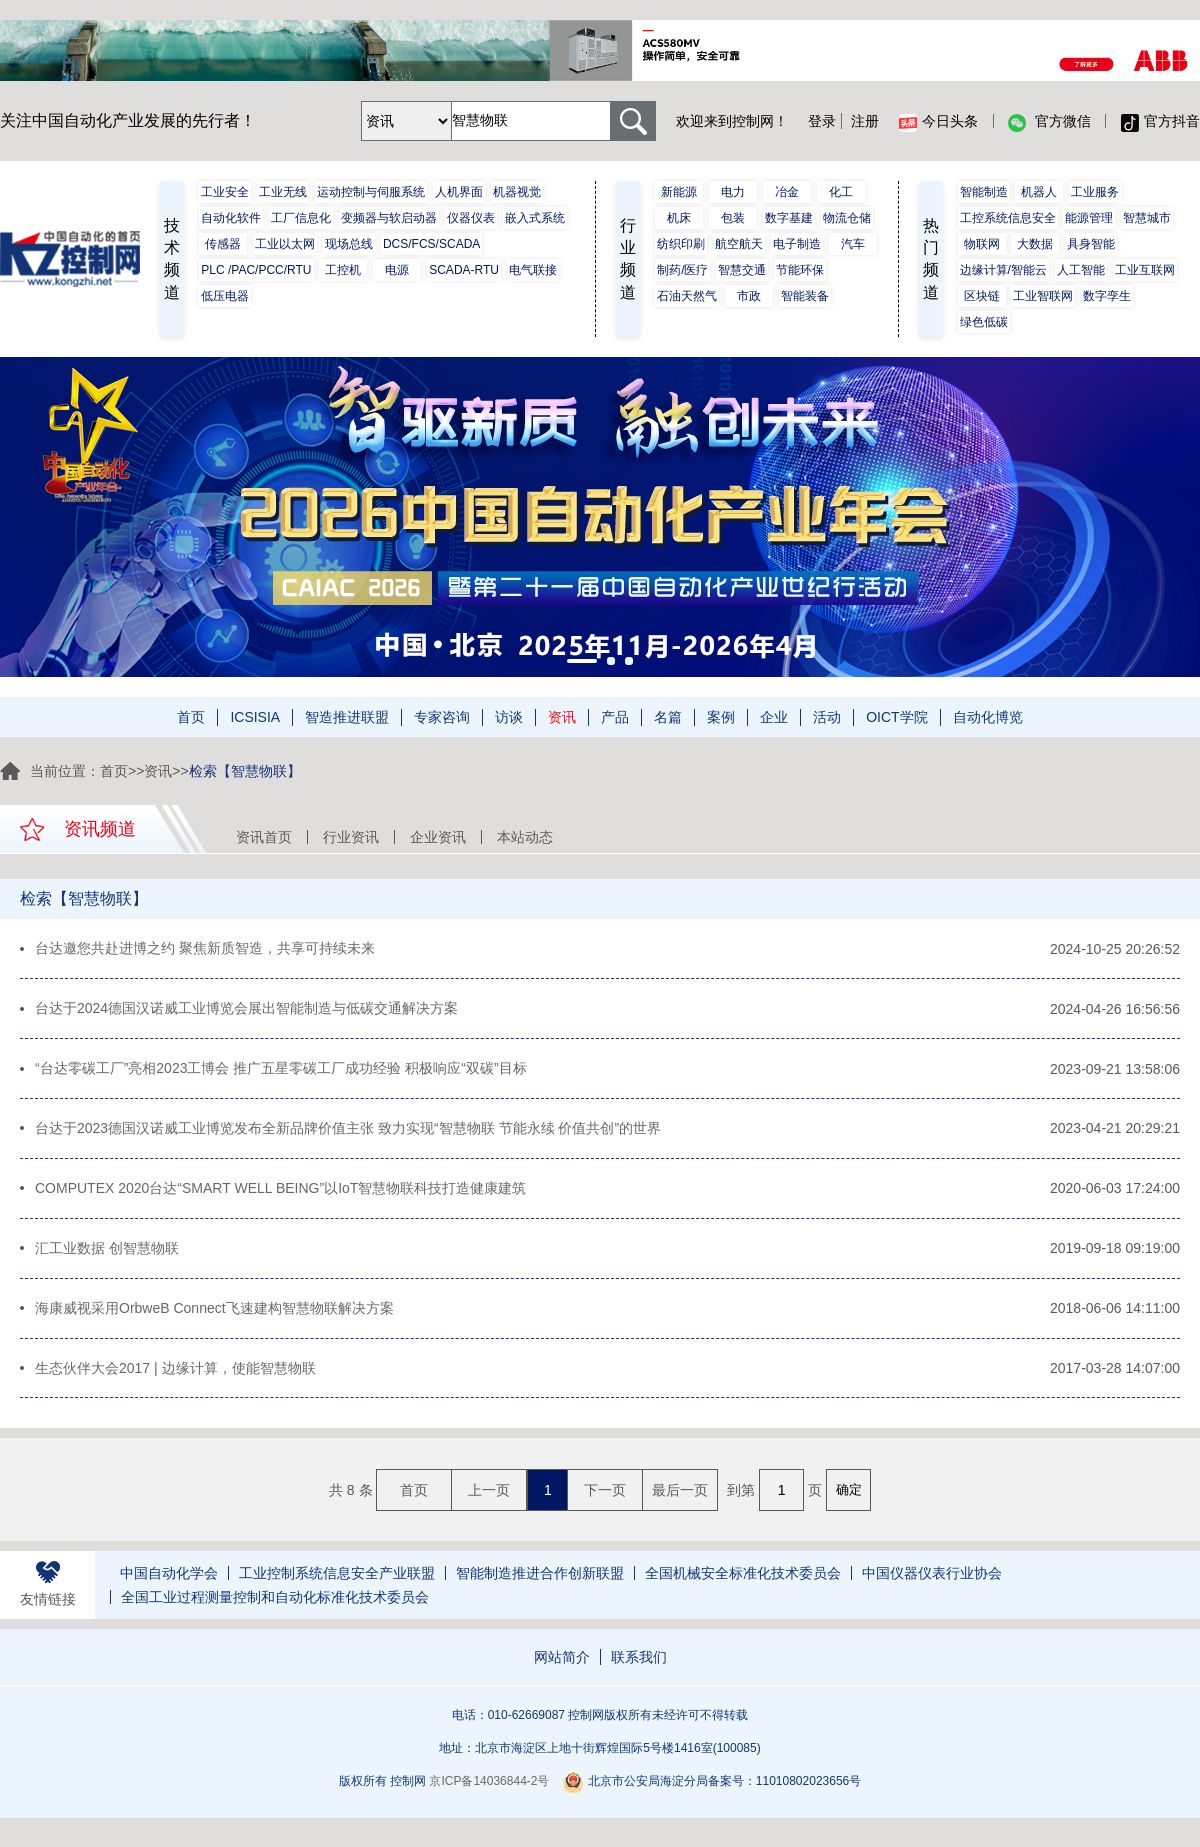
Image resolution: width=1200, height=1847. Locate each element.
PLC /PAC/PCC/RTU (256, 270)
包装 (733, 218)
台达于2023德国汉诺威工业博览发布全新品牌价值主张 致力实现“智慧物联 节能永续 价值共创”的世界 (348, 1132)
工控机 (343, 270)
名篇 (668, 717)
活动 (827, 717)
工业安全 (225, 192)
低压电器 (225, 296)
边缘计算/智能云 (1003, 270)
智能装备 (805, 296)
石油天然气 (687, 296)
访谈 (509, 717)
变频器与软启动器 (389, 218)
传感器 (223, 244)
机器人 (1039, 192)
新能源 (679, 192)
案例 (721, 717)
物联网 (982, 244)
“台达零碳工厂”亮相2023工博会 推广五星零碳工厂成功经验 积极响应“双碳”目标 (281, 1071)
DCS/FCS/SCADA (431, 244)
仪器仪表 (471, 218)
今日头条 (938, 122)
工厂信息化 (301, 218)
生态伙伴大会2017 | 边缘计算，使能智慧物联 (175, 1376)
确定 (849, 1497)
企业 (774, 717)
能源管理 (1089, 218)
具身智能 (1091, 244)
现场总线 (349, 244)
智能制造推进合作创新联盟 (540, 1582)
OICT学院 (896, 717)
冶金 (787, 192)
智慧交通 (742, 270)
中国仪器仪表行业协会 (932, 1582)
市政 (749, 296)
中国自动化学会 (169, 1582)
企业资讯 (438, 837)
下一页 (605, 1498)
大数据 (1035, 244)
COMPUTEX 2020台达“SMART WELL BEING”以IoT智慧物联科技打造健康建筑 (280, 1193)
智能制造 (984, 192)
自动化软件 (231, 218)
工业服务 (1095, 192)
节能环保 (800, 270)
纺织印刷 (681, 244)
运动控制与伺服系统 (371, 192)
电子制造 (797, 244)
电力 (733, 192)
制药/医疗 (682, 270)
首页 (191, 717)
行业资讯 (351, 837)
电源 (397, 270)
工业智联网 (1043, 296)
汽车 (853, 244)
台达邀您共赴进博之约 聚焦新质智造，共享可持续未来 (205, 949)
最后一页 (680, 1498)
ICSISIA (255, 717)
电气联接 (533, 270)
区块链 (982, 296)
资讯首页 (264, 837)
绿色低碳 (984, 322)
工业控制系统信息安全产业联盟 (337, 1582)
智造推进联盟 (347, 717)
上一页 (489, 1498)
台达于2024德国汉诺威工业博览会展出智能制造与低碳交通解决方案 (246, 1010)
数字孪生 (1107, 296)
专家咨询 (442, 717)
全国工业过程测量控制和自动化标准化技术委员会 (275, 1606)
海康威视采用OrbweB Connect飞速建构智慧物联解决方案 (214, 1315)
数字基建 (789, 218)
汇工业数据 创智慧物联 (107, 1254)
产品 (615, 717)
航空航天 (739, 244)
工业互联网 (1145, 270)
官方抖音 (1160, 122)
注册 (865, 121)
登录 (822, 121)
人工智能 (1081, 270)
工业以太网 (285, 244)
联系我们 (639, 1666)
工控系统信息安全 (1008, 218)
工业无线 (283, 192)
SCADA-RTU (464, 270)
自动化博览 (988, 717)
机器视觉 (517, 192)
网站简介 (562, 1666)
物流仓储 (847, 218)
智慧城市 (1147, 218)
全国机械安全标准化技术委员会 (743, 1582)
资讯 (562, 717)
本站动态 (525, 837)
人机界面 (459, 192)
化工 (841, 192)
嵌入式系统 (535, 218)
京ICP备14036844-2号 (489, 1790)
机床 (679, 218)
